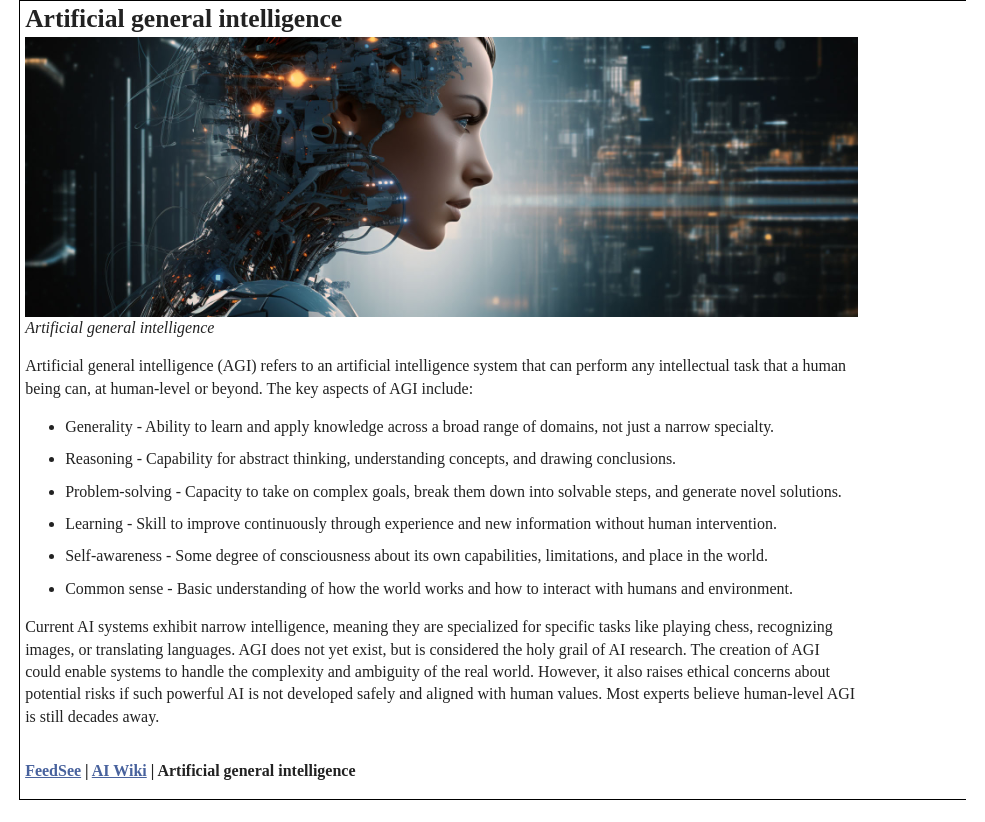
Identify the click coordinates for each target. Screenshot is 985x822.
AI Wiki (119, 770)
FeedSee (53, 770)
